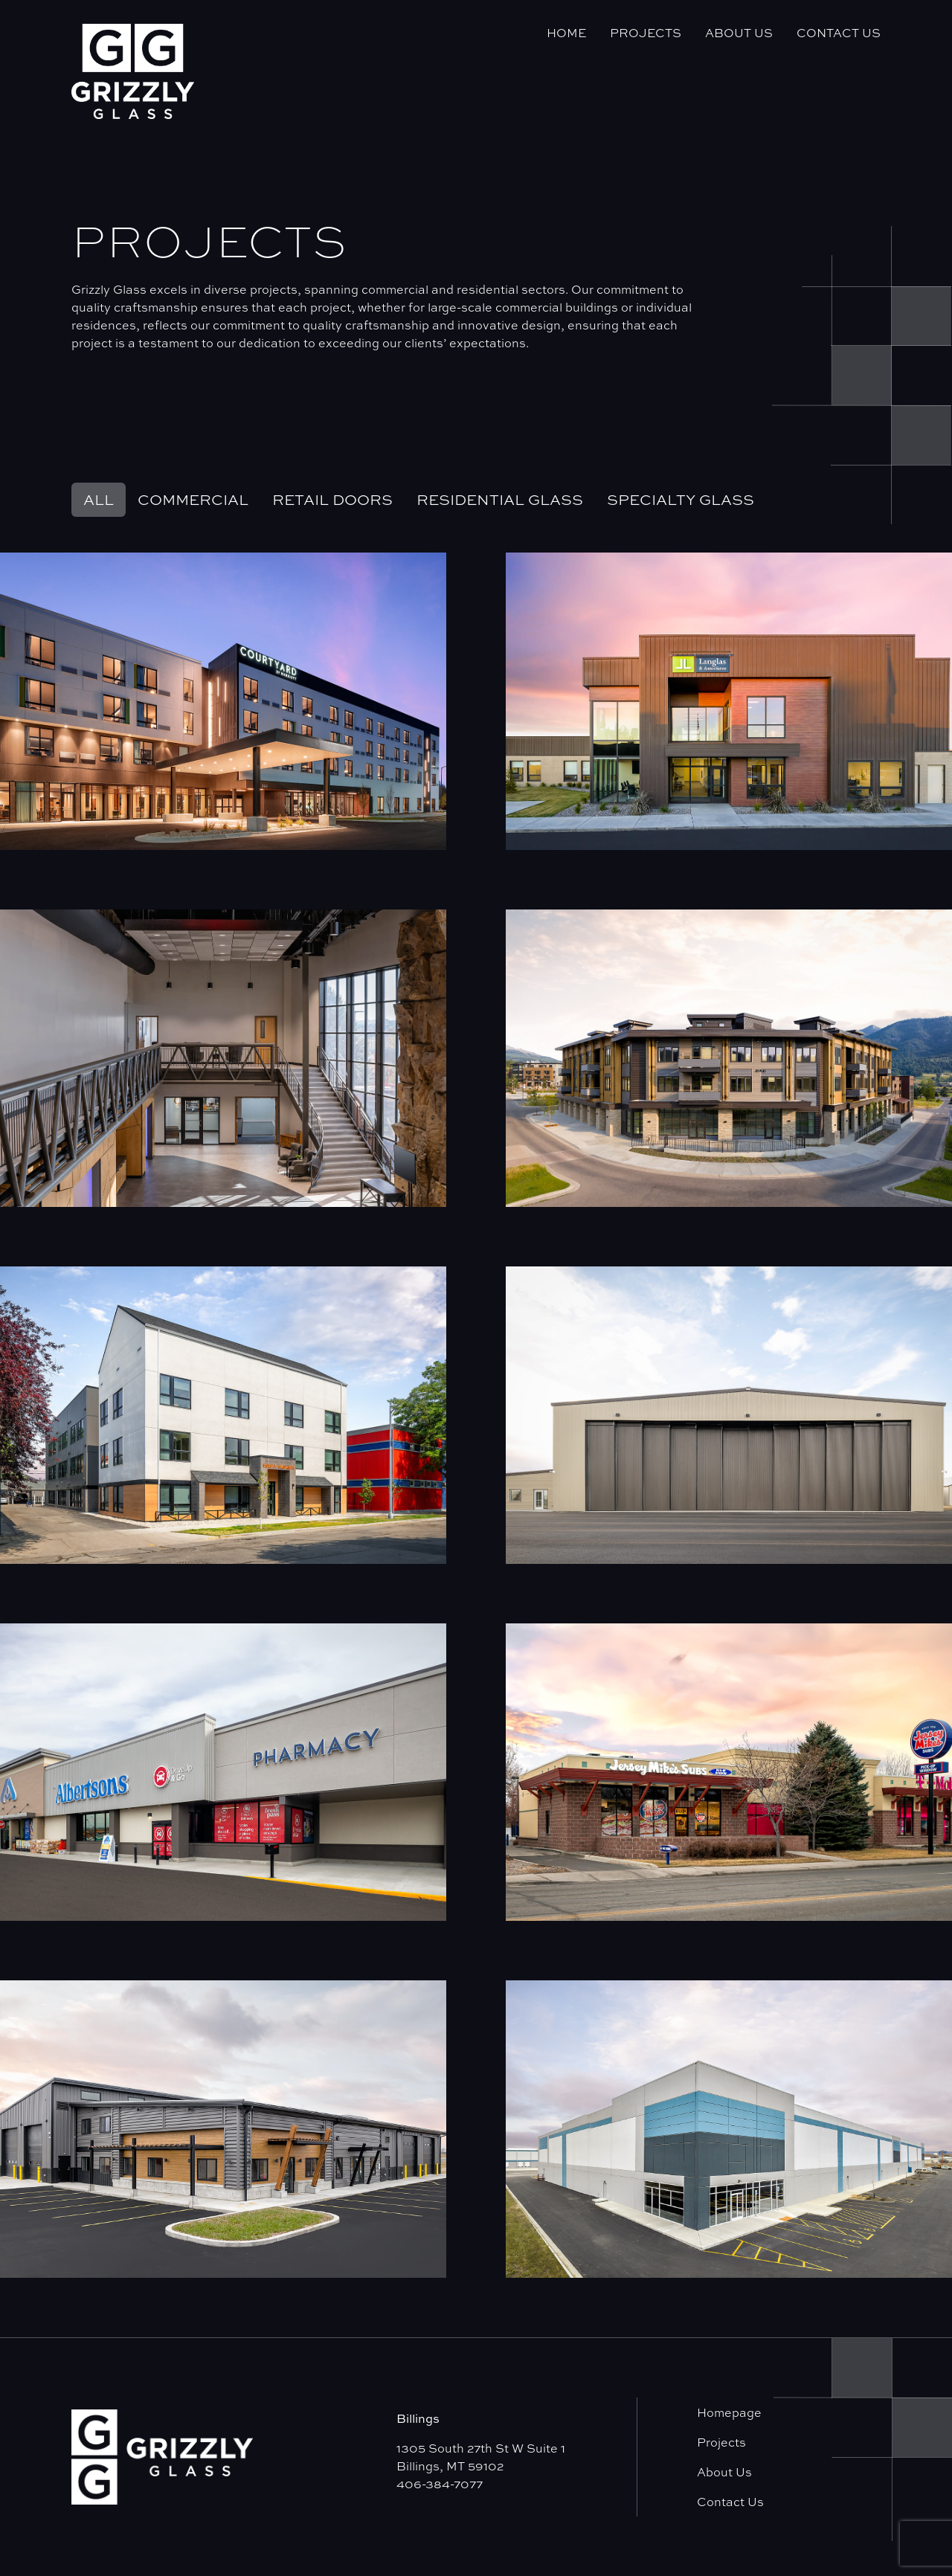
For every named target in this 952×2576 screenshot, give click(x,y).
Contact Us (839, 33)
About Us (739, 33)
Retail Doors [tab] (332, 499)
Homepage (729, 2412)
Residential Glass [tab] (499, 499)
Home (566, 33)
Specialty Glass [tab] (680, 499)
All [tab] (98, 499)
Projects (645, 33)
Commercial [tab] (193, 499)
